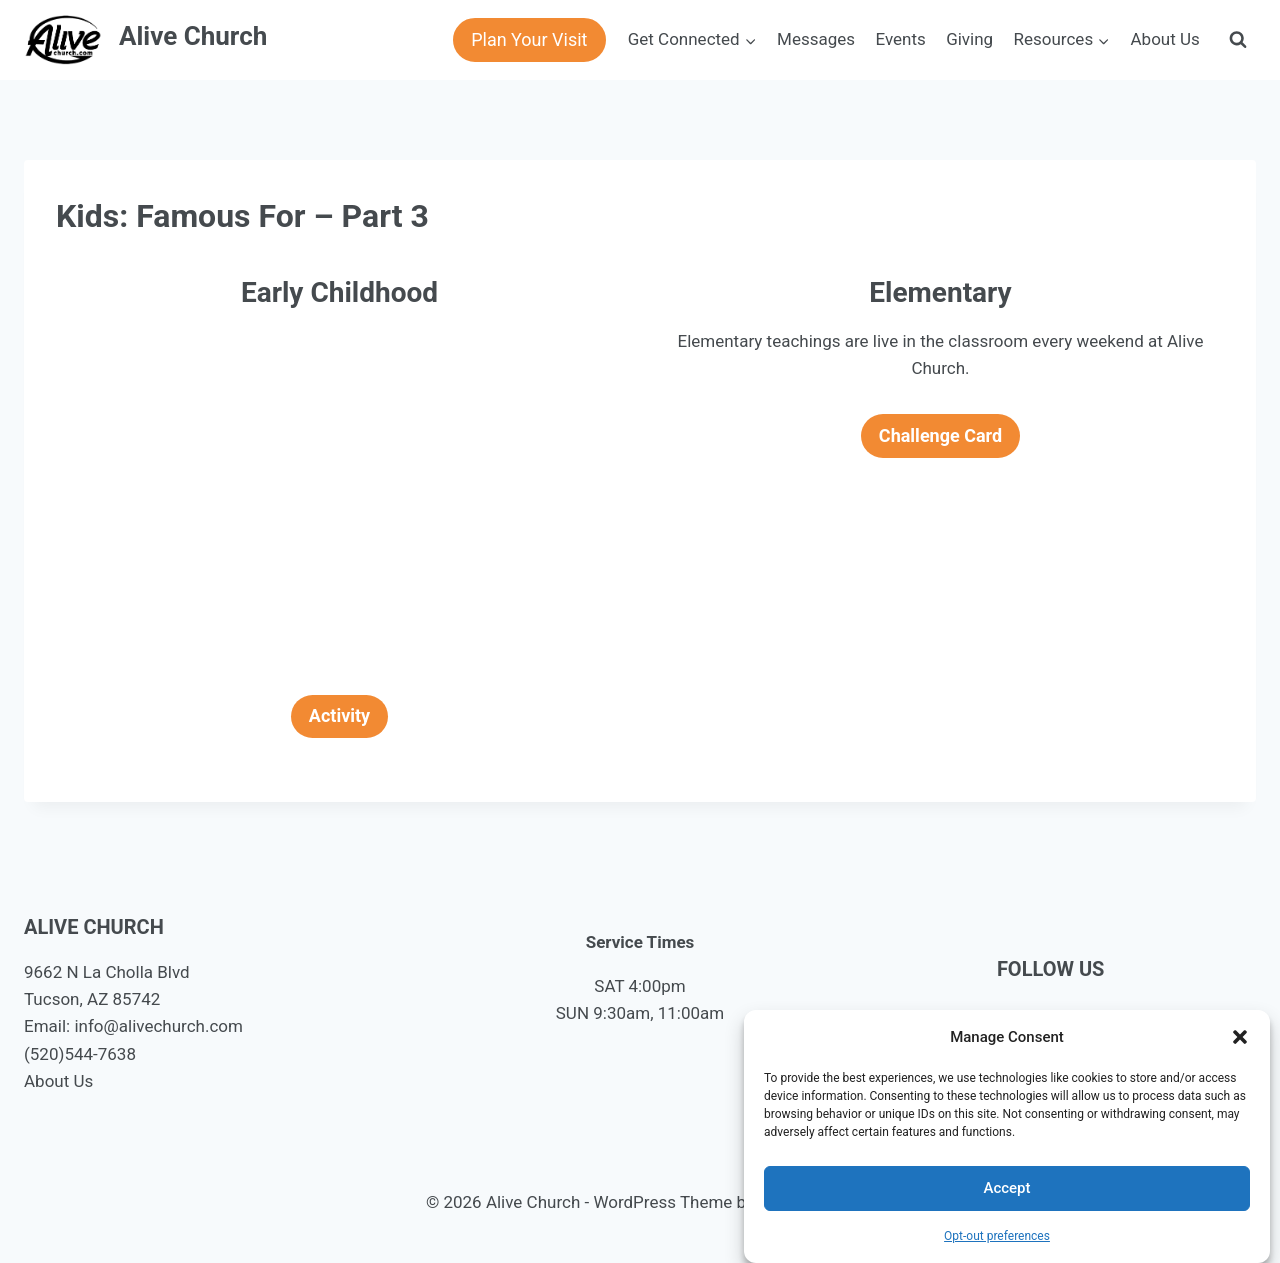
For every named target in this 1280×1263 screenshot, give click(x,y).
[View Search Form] (1238, 40)
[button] (1240, 1037)
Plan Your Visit (529, 39)
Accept (1006, 1188)
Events (900, 39)
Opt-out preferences (997, 1236)
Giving (969, 39)
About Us (1165, 39)
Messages (816, 39)
